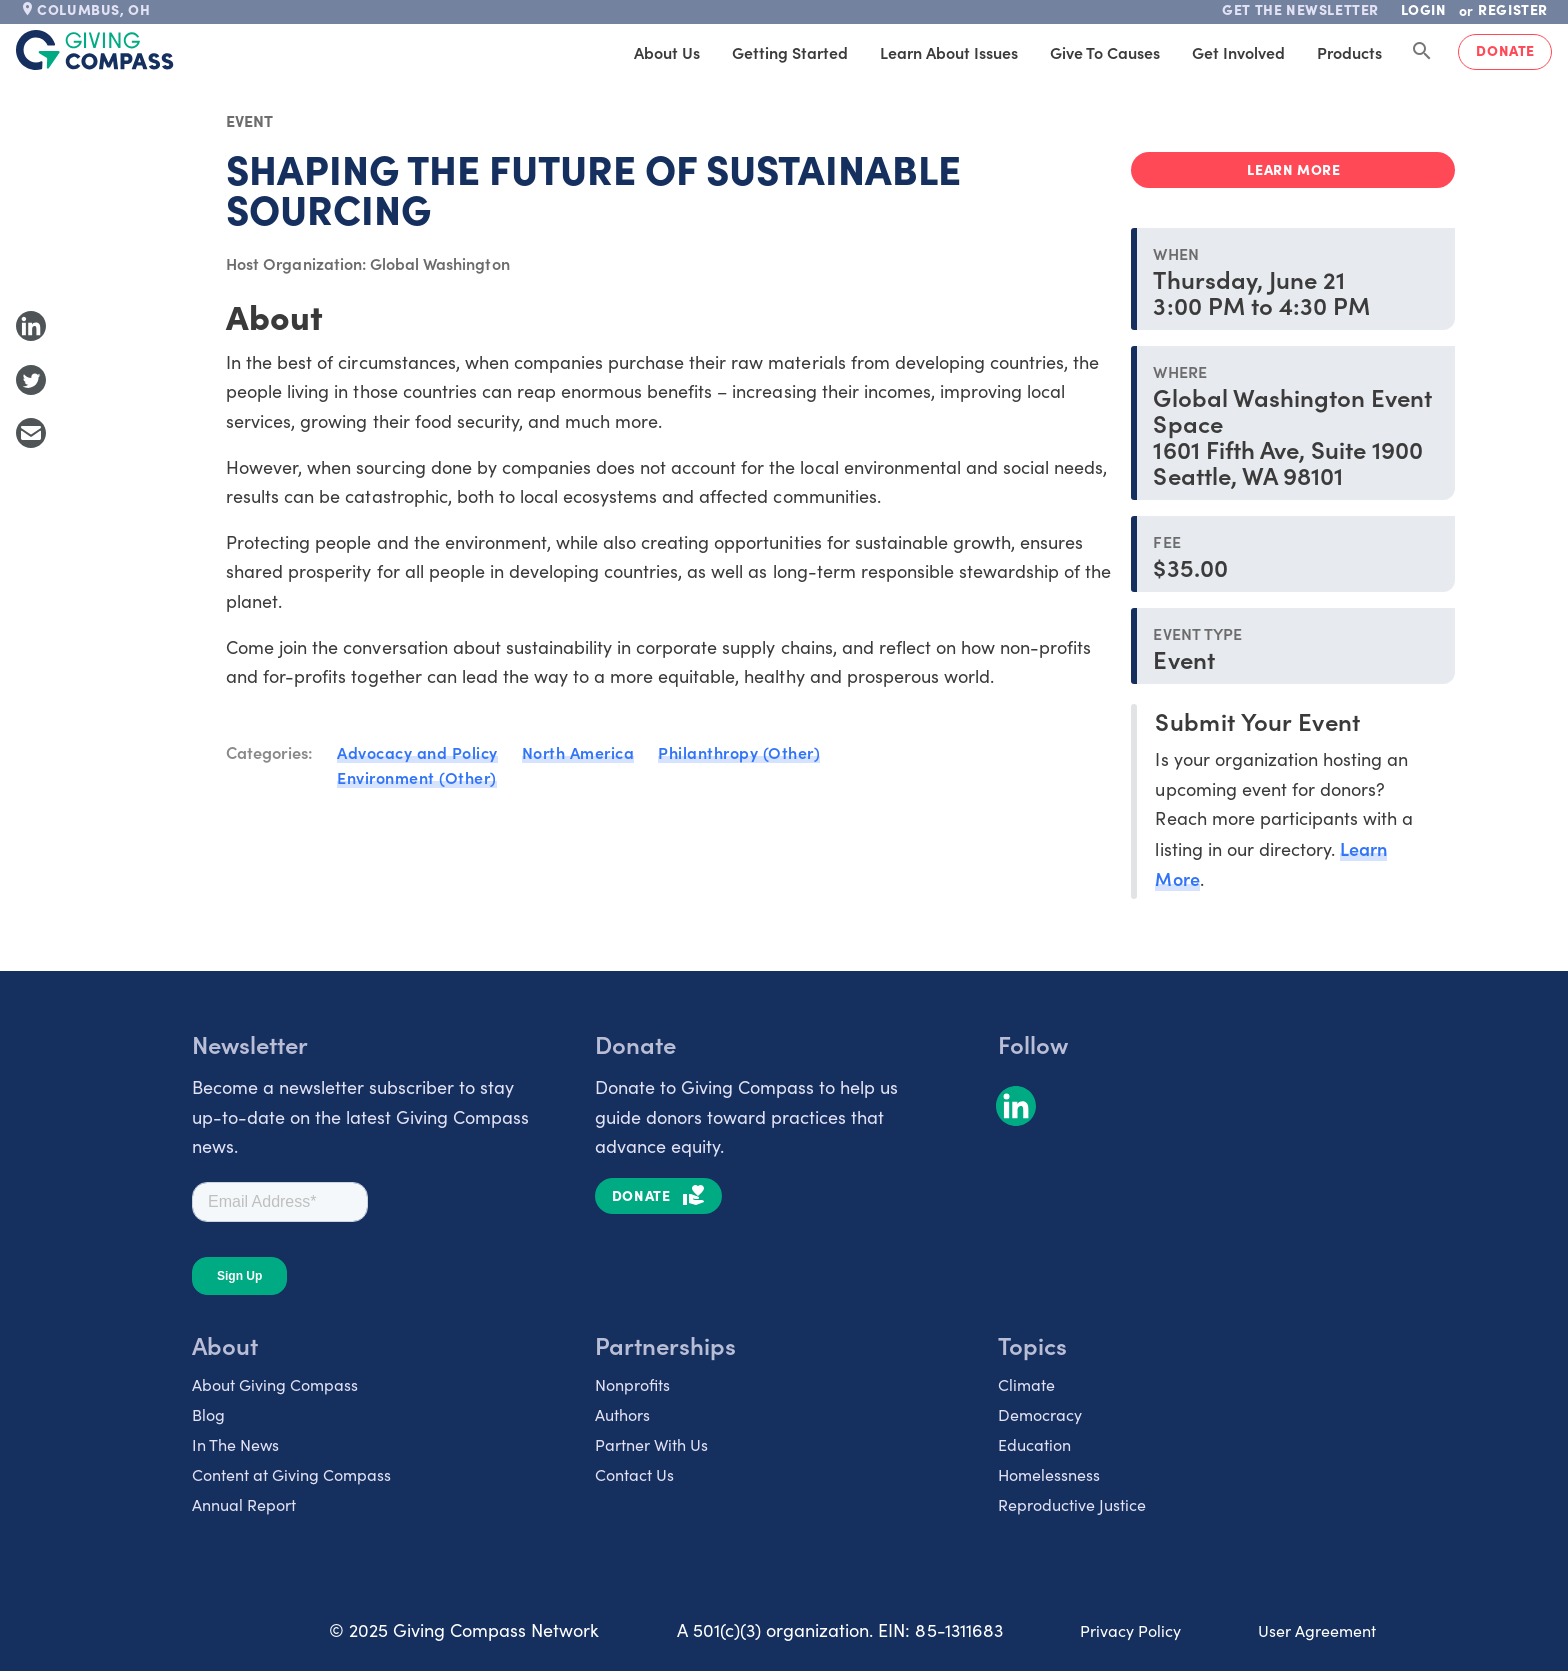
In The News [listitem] (235, 1444)
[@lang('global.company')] (95, 50)
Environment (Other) (417, 777)
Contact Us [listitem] (634, 1474)
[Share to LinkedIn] (31, 326)
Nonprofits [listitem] (632, 1384)
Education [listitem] (1034, 1444)
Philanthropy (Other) (739, 752)
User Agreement (1317, 1630)
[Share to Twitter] (31, 380)
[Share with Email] (31, 433)
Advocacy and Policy (417, 752)
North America (578, 752)
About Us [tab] (667, 52)
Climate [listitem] (1026, 1384)
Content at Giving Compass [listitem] (291, 1474)
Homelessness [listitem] (1049, 1474)
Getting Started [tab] (790, 52)
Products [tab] (1349, 52)
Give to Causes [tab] (1105, 52)
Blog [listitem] (208, 1414)
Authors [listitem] (622, 1414)
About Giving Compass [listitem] (275, 1384)
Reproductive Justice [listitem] (1072, 1504)
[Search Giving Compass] (1422, 52)
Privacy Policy (1130, 1630)
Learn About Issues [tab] (949, 52)
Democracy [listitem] (1040, 1414)
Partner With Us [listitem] (651, 1444)
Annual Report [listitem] (244, 1504)
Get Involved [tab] (1238, 52)
